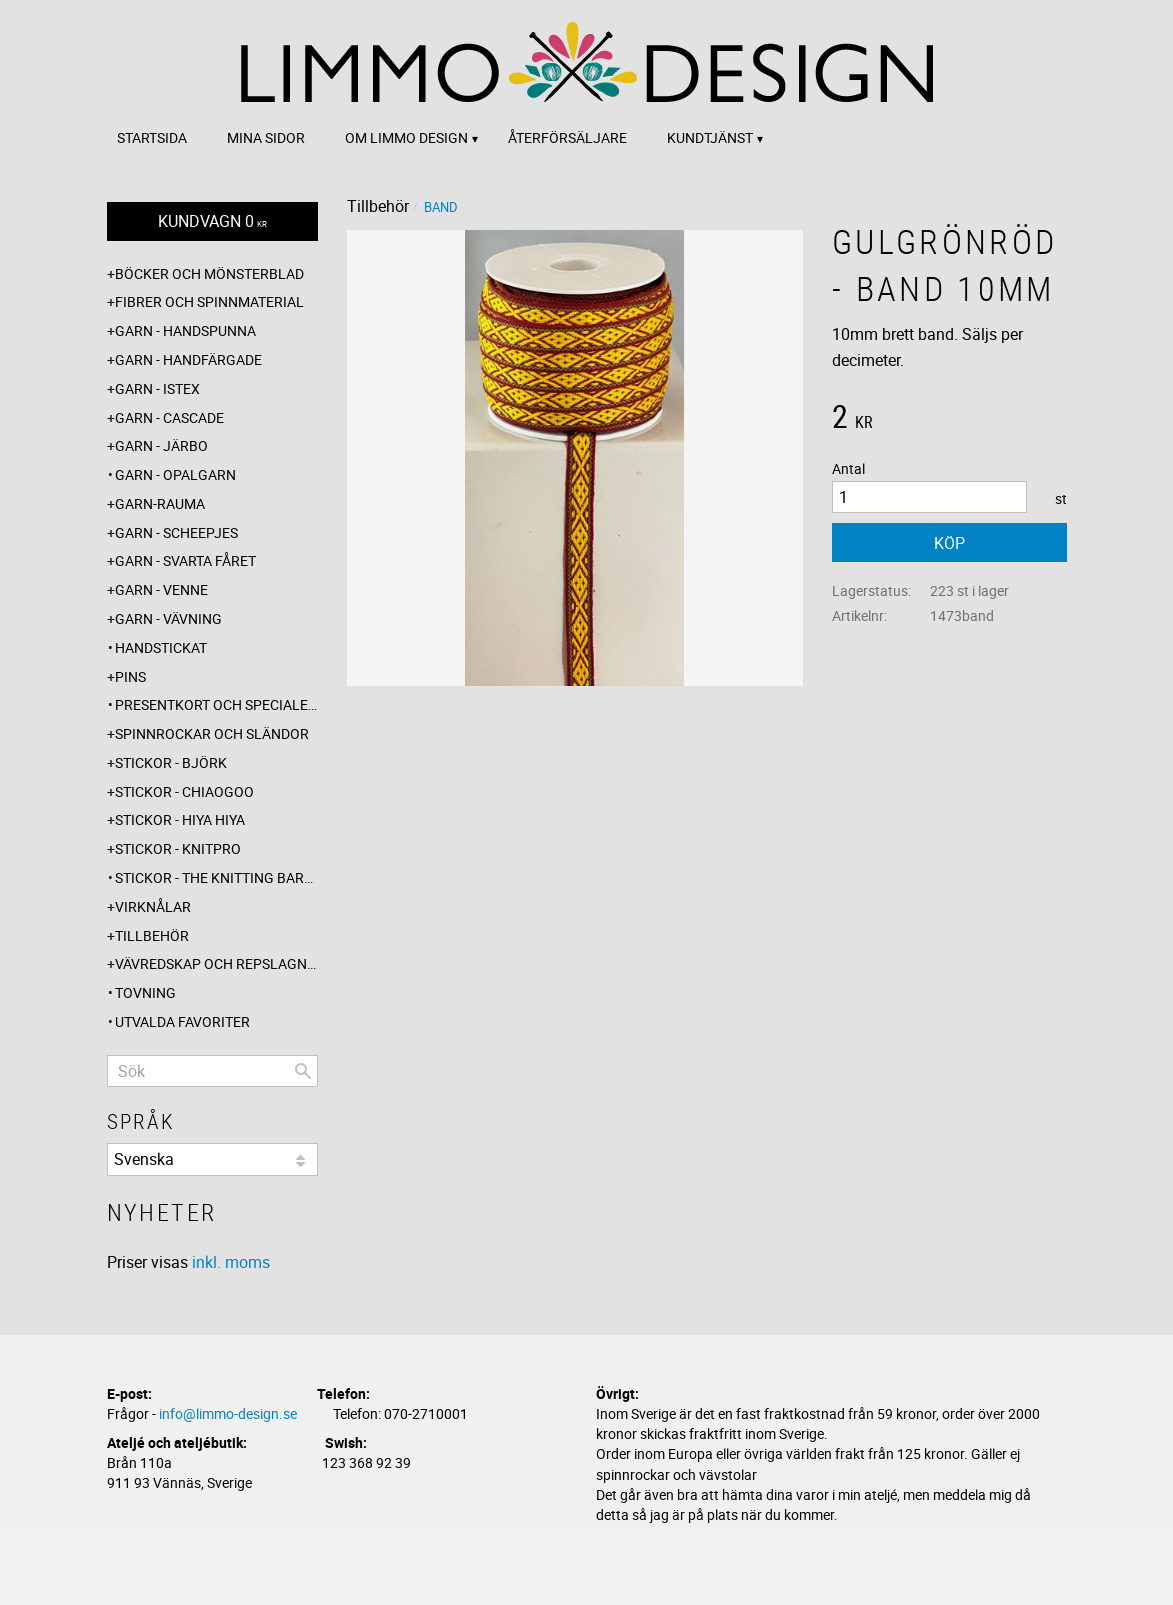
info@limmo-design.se (228, 1413)
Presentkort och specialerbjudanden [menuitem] (216, 704)
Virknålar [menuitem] (153, 906)
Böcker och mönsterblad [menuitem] (209, 273)
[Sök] (303, 1071)
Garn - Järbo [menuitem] (161, 445)
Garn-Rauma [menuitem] (160, 503)
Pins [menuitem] (130, 676)
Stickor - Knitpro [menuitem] (178, 848)
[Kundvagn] (212, 221)
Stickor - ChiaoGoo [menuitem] (184, 791)
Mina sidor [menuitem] (266, 137)
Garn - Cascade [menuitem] (169, 417)
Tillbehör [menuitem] (152, 935)
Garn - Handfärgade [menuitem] (188, 359)
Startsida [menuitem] (152, 137)
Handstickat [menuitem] (161, 647)
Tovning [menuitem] (145, 992)
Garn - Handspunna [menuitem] (185, 330)
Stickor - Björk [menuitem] (171, 762)
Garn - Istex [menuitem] (157, 388)
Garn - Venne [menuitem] (161, 589)
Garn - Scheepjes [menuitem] (176, 532)
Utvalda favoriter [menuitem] (182, 1021)
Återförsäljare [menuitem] (567, 137)
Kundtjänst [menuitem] (710, 137)
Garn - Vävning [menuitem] (168, 618)
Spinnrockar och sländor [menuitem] (212, 733)
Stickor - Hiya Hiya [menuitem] (180, 819)
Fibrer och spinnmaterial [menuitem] (209, 301)
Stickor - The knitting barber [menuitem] (216, 877)
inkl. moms (231, 1262)
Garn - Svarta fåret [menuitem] (185, 560)
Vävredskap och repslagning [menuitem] (216, 963)
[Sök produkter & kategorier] (212, 1071)
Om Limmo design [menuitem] (406, 137)
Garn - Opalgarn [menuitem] (175, 474)
